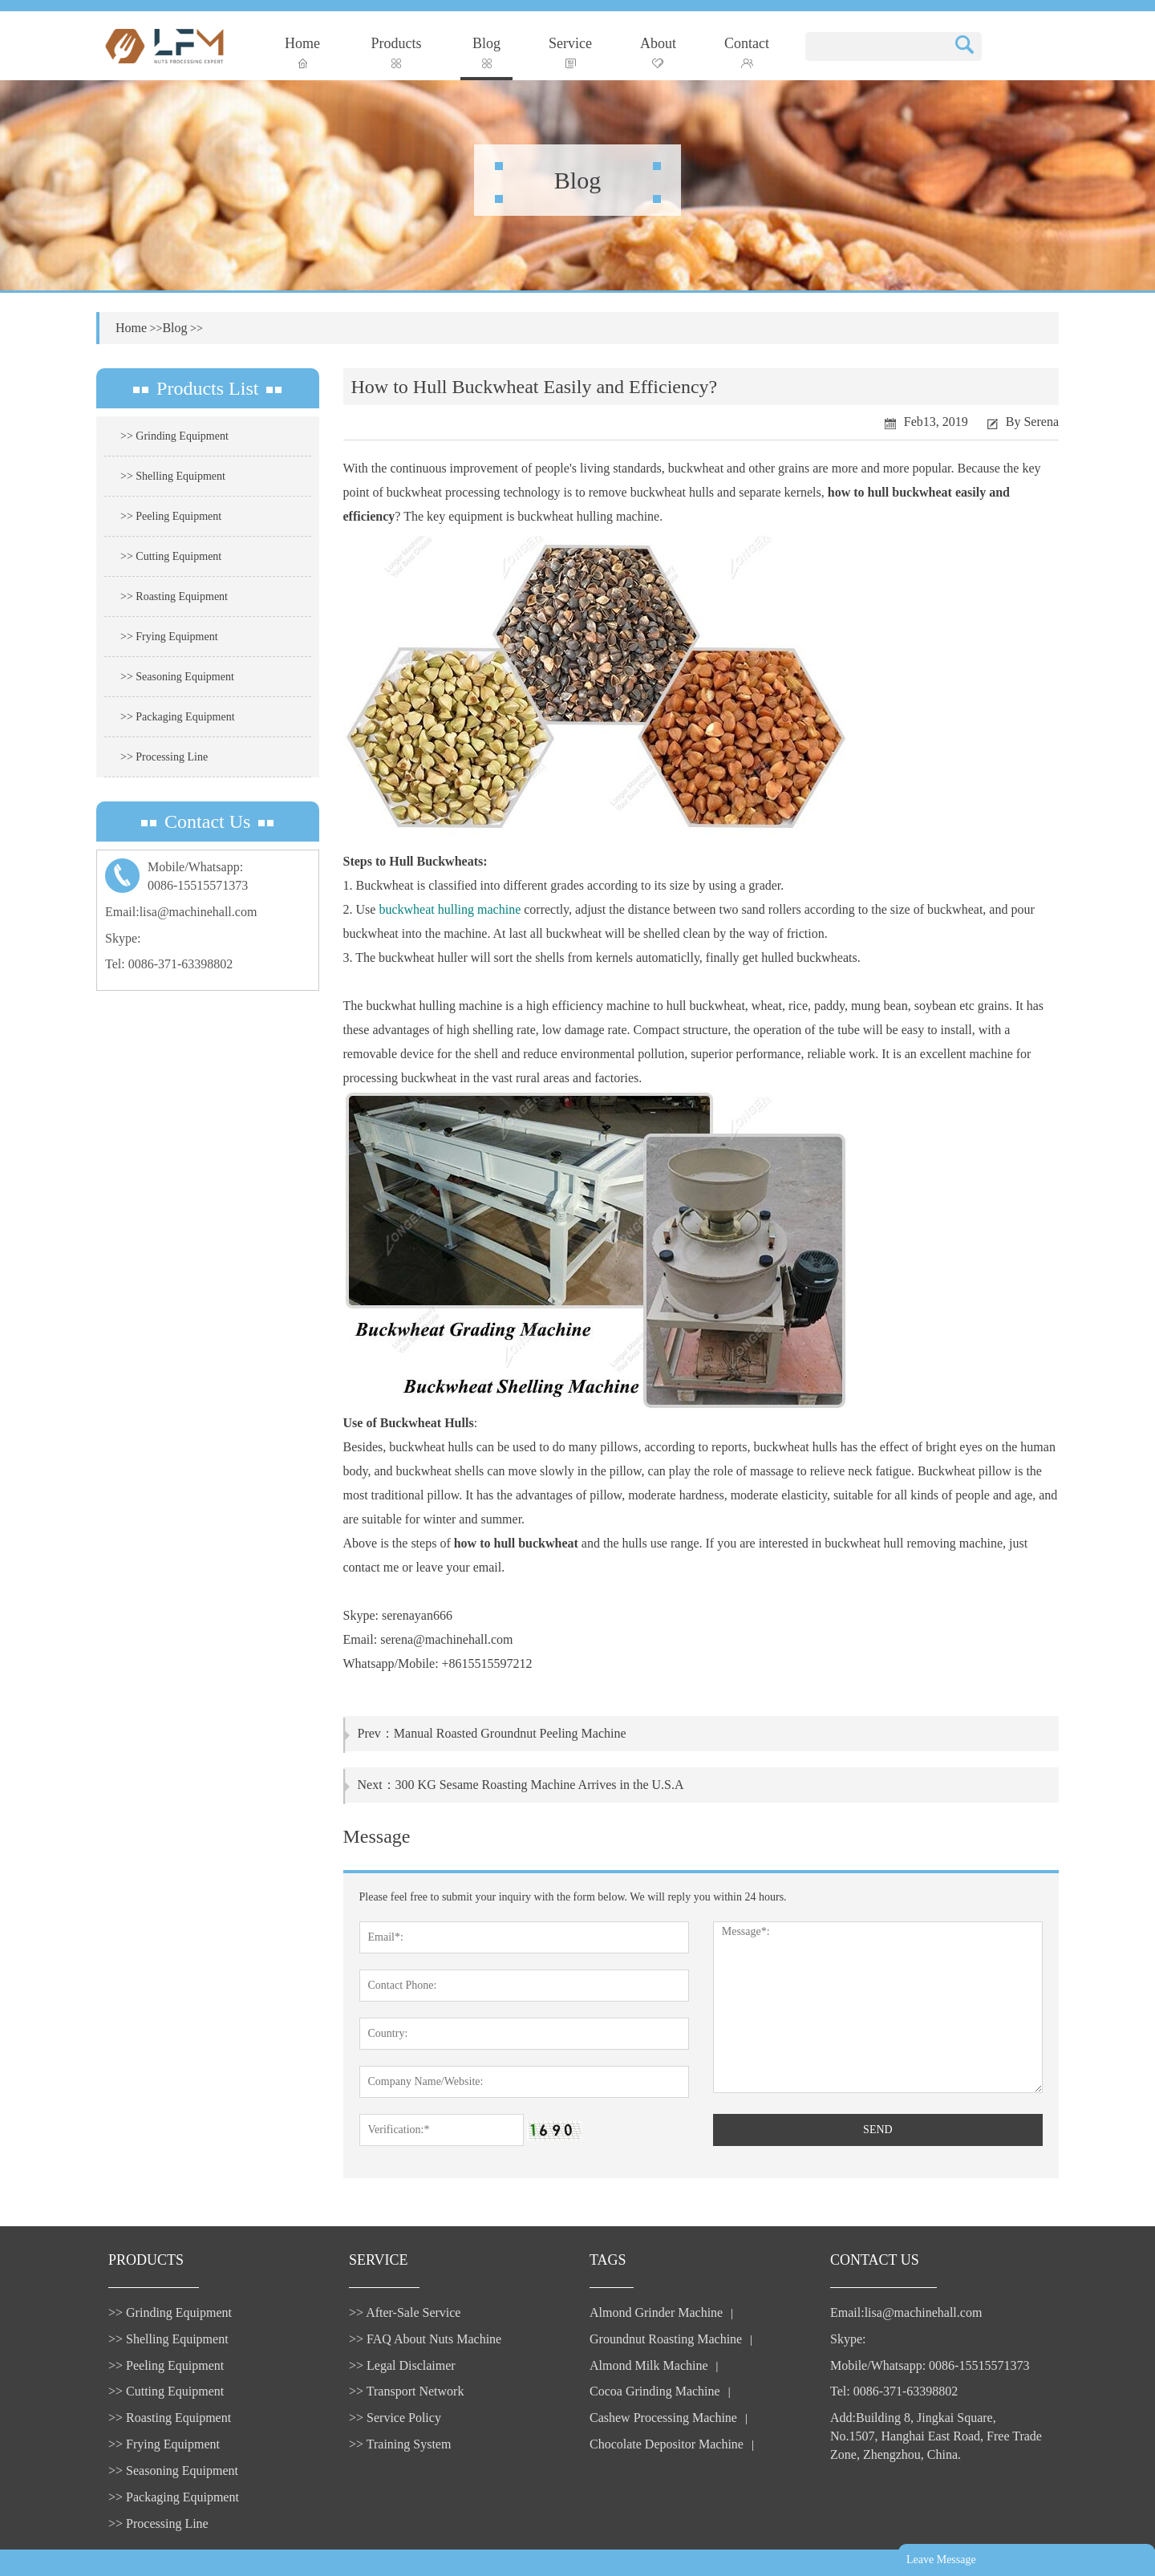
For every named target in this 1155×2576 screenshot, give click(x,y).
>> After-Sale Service (404, 2312)
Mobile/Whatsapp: (207, 877)
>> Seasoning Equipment (177, 677)
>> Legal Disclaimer (402, 2365)
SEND (878, 2130)
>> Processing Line (164, 757)
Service (570, 51)
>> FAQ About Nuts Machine (425, 2339)
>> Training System (400, 2444)
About (658, 51)
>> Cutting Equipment (170, 556)
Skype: (122, 938)
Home (302, 51)
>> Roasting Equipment (174, 596)
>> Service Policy (395, 2417)
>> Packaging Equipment (177, 717)
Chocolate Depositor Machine (667, 2444)
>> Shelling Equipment (172, 476)
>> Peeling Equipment (170, 516)
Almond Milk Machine (649, 2365)
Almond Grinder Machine (656, 2312)
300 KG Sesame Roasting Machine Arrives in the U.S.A (539, 1784)
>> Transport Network (406, 2391)
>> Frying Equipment (169, 637)
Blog (486, 51)
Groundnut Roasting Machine (666, 2339)
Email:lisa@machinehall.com (181, 912)
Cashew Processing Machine (663, 2417)
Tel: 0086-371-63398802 (169, 964)
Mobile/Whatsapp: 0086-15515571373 (929, 2365)
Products (396, 51)
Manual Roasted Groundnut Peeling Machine (510, 1733)
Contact (746, 51)
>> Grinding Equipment (174, 436)
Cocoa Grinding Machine (655, 2391)
